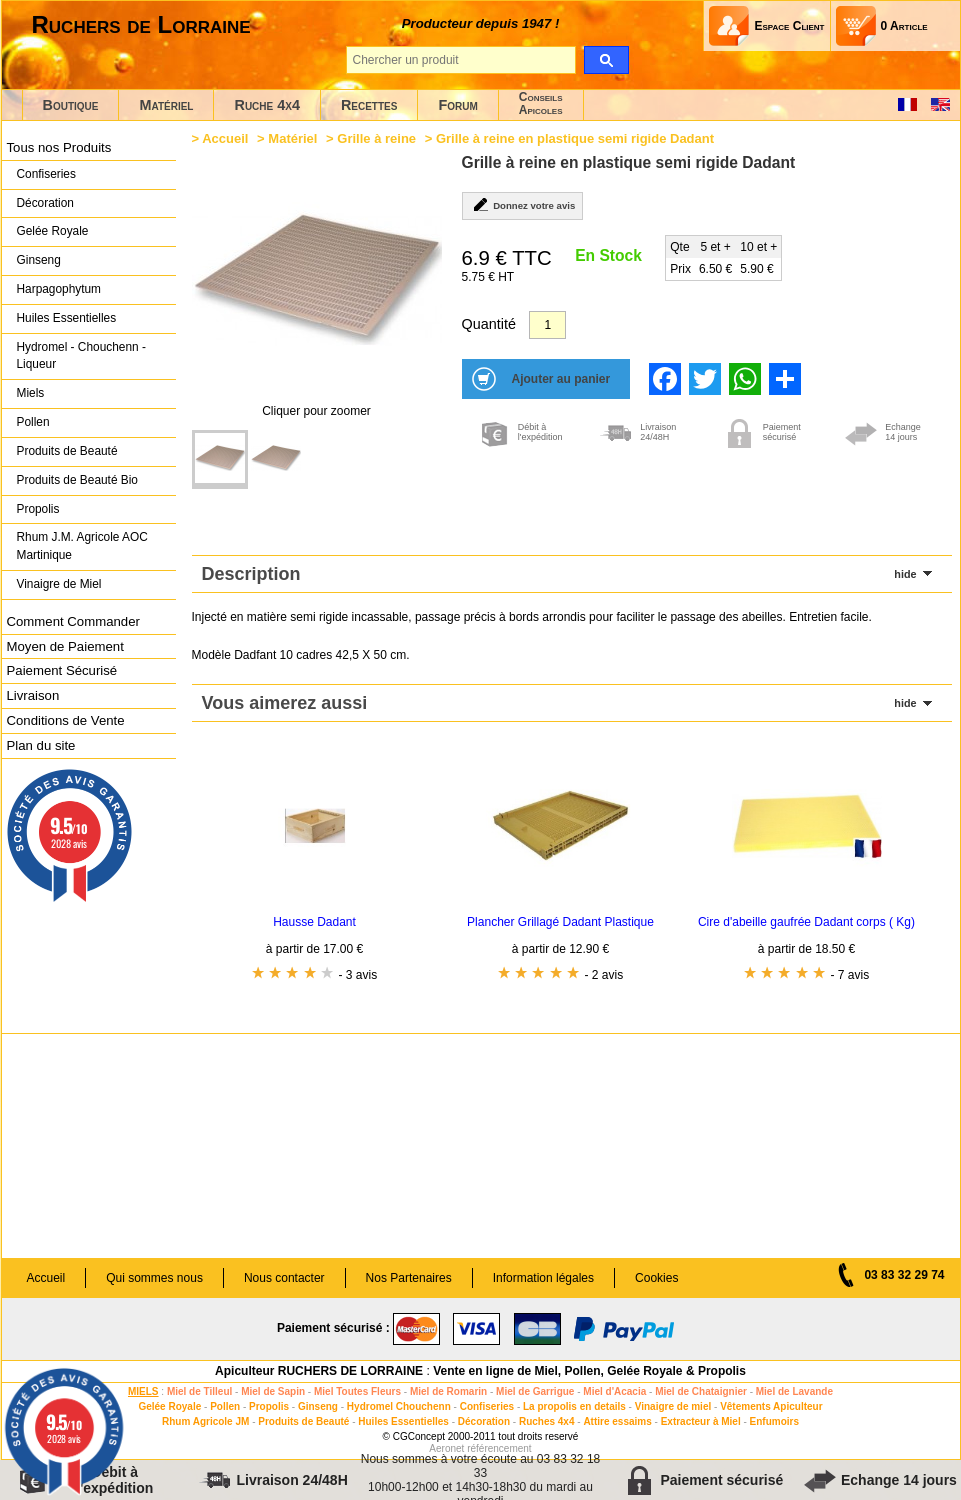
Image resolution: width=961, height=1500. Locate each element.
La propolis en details (574, 1406)
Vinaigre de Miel (59, 584)
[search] (606, 60)
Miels (31, 393)
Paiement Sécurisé (62, 670)
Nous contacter (284, 1278)
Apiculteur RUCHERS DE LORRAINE (319, 1371)
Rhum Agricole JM (205, 1421)
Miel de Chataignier (701, 1391)
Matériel (166, 105)
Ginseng (39, 260)
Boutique (71, 105)
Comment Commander (73, 621)
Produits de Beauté (67, 451)
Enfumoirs (774, 1421)
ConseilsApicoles (541, 103)
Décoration (45, 203)
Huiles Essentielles (67, 318)
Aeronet (446, 1448)
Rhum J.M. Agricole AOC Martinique (82, 546)
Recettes (369, 105)
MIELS (143, 1391)
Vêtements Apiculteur (771, 1406)
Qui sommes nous (154, 1278)
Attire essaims (617, 1421)
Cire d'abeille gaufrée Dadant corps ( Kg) (806, 922)
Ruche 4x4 (266, 105)
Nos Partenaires (409, 1278)
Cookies (656, 1278)
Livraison (33, 695)
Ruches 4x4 (547, 1421)
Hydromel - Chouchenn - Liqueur (81, 356)
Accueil (225, 138)
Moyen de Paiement (65, 646)
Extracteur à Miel (701, 1421)
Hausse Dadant (314, 922)
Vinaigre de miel (673, 1406)
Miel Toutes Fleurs (357, 1391)
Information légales (543, 1278)
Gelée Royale (53, 231)
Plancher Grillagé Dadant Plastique (560, 922)
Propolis (38, 509)
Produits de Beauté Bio (77, 480)
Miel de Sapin (273, 1391)
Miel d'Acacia (614, 1391)
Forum (457, 105)
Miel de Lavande (794, 1391)
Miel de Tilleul (199, 1391)
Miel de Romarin (448, 1391)
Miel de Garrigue (535, 1391)
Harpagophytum (59, 289)
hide (905, 574)
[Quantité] (547, 325)
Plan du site (41, 745)
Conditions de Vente (66, 720)
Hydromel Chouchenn (399, 1406)
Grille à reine (376, 138)
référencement (499, 1448)
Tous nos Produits (59, 147)
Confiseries (46, 174)
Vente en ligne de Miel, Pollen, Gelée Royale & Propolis (589, 1371)
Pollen (33, 422)
